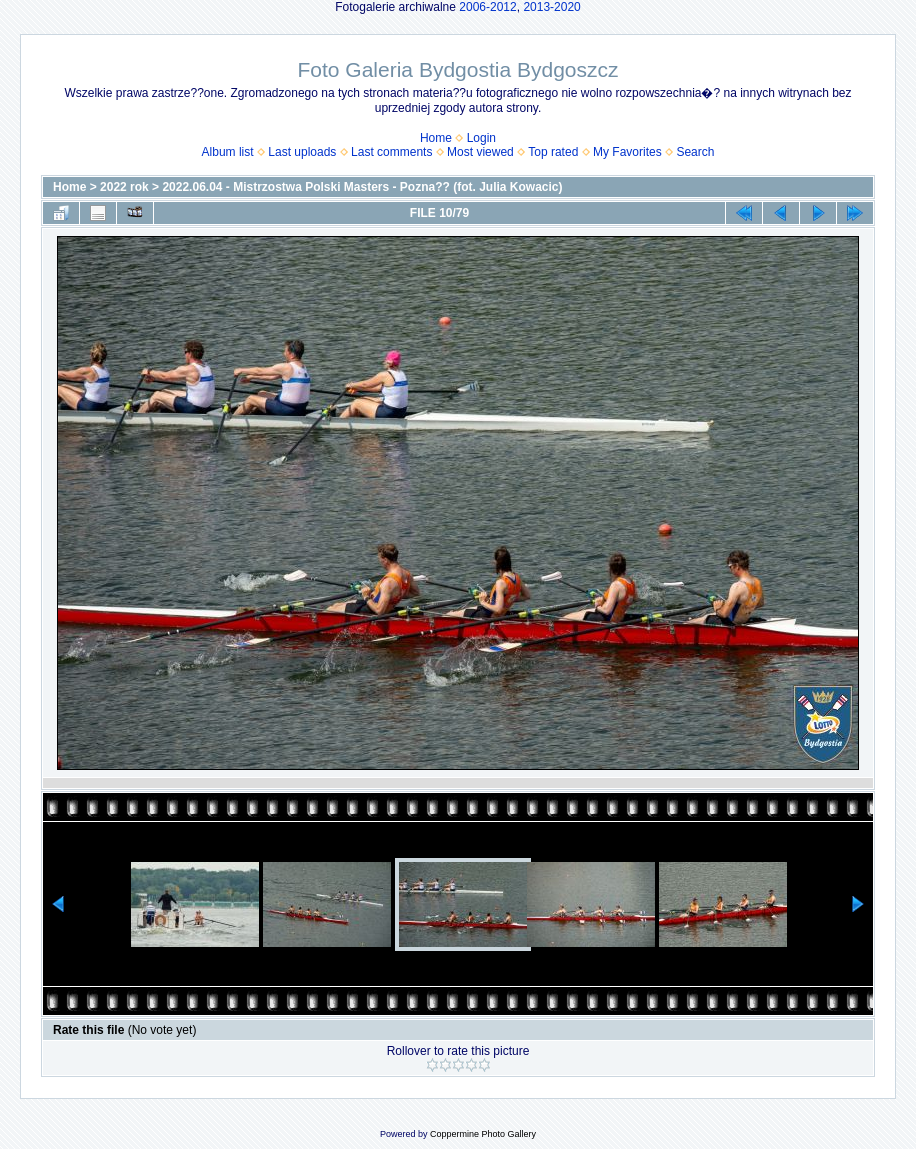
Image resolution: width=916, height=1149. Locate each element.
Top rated (553, 152)
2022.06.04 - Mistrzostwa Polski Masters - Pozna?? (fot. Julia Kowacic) (362, 187)
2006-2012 (487, 7)
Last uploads (302, 152)
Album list (228, 152)
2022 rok (124, 187)
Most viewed (480, 152)
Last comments (391, 152)
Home (436, 138)
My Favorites (627, 152)
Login (481, 138)
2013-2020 (551, 7)
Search (695, 152)
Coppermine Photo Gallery (483, 1134)
